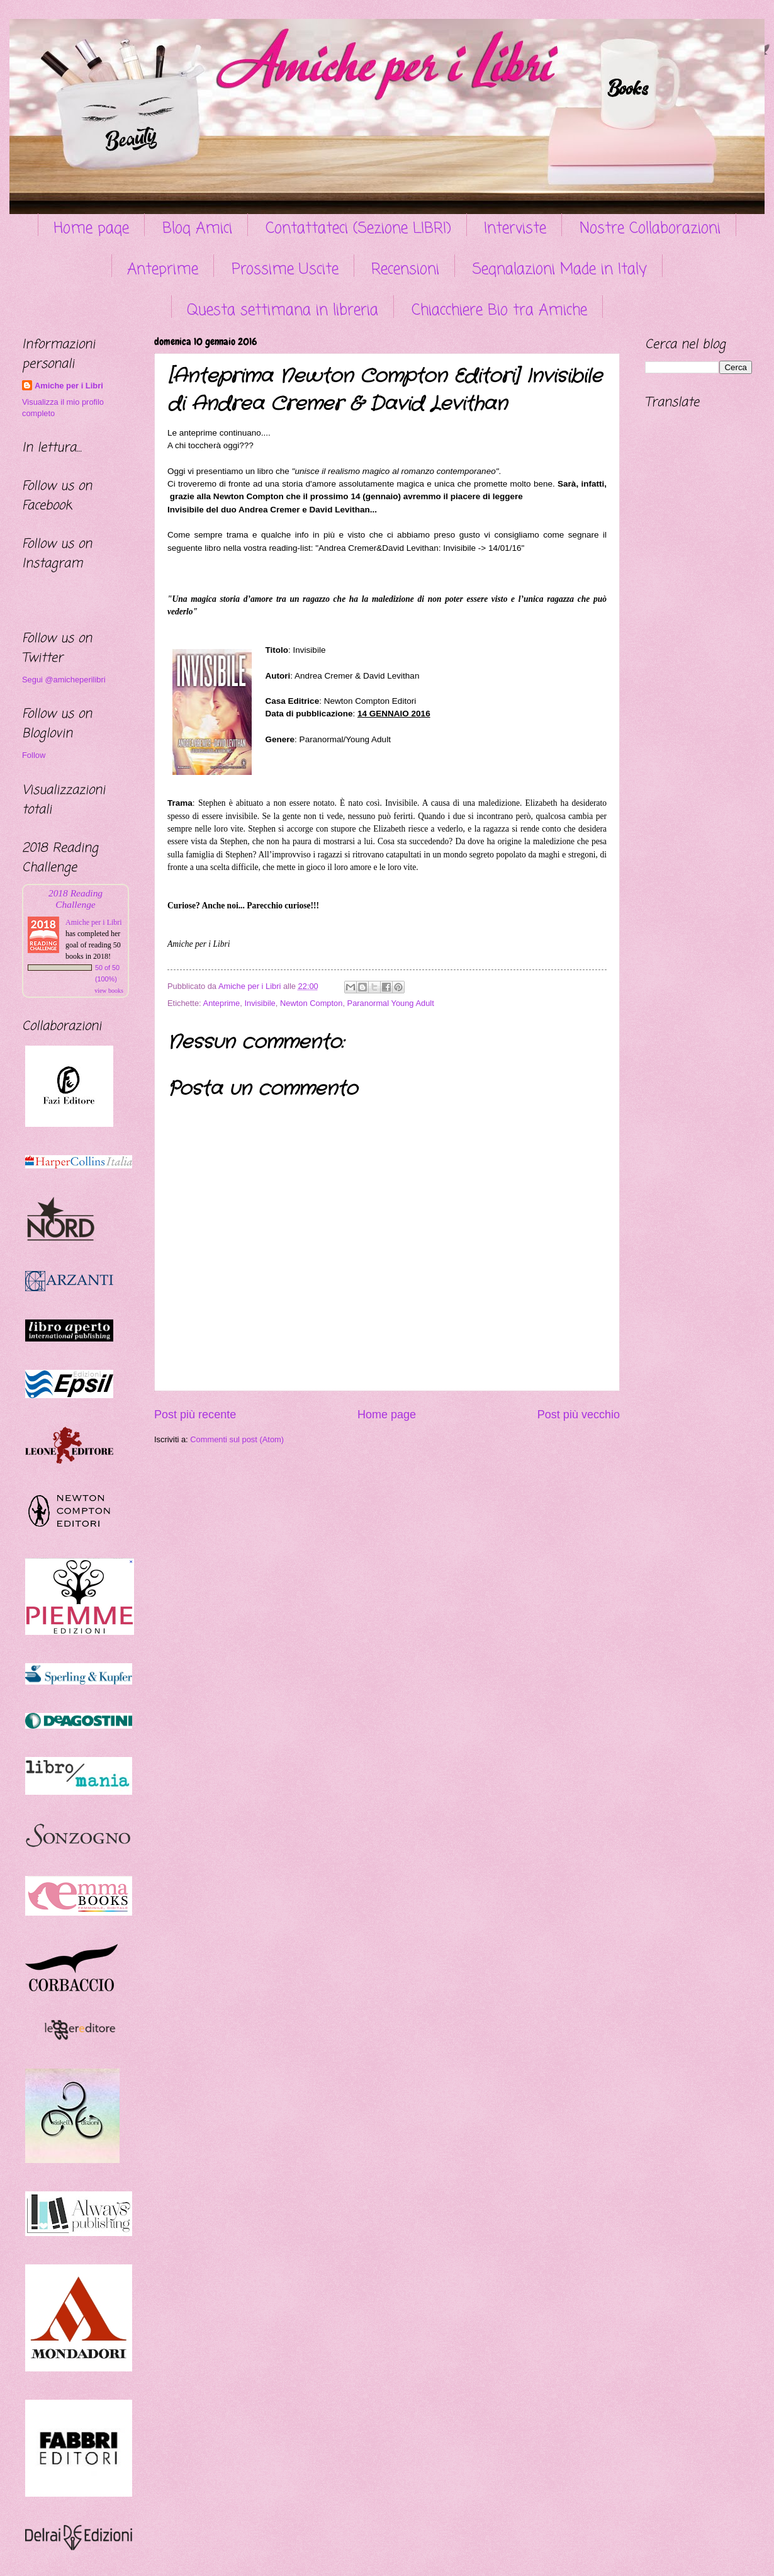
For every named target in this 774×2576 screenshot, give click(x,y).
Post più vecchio (578, 1414)
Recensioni (405, 269)
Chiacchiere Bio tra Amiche (499, 310)
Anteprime (162, 269)
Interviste (515, 228)
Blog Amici (197, 228)
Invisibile (259, 1003)
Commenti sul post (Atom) (237, 1439)
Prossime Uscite (285, 269)
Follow (33, 755)
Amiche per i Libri (69, 385)
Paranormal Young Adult (390, 1003)
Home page (91, 228)
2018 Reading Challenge (75, 899)
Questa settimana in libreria (282, 310)
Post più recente (195, 1414)
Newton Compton (311, 1003)
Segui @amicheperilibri (64, 679)
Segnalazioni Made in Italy (560, 269)
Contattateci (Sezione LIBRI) (358, 228)
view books (108, 990)
